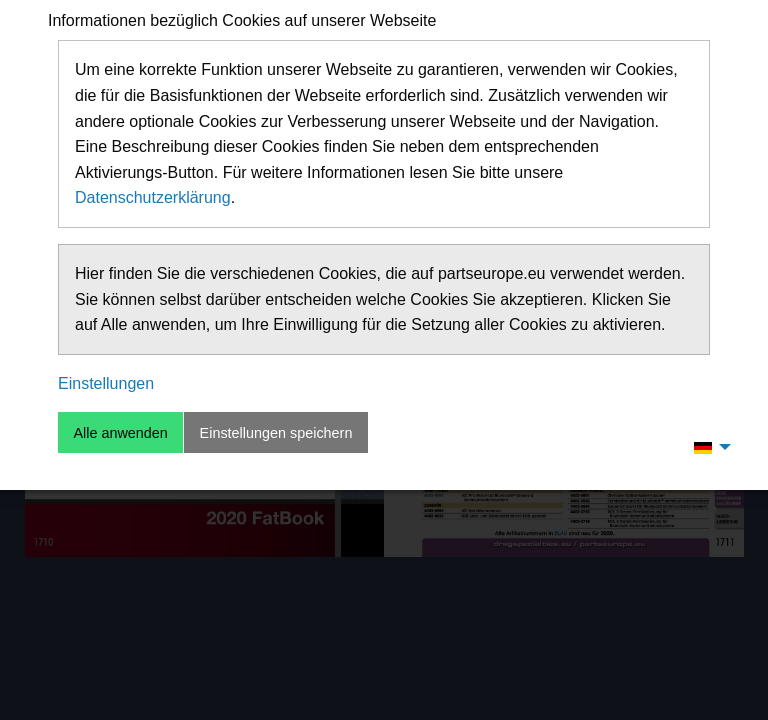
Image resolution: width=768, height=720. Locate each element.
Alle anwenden (120, 433)
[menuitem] (707, 447)
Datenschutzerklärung (153, 197)
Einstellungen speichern (276, 433)
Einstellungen (106, 383)
